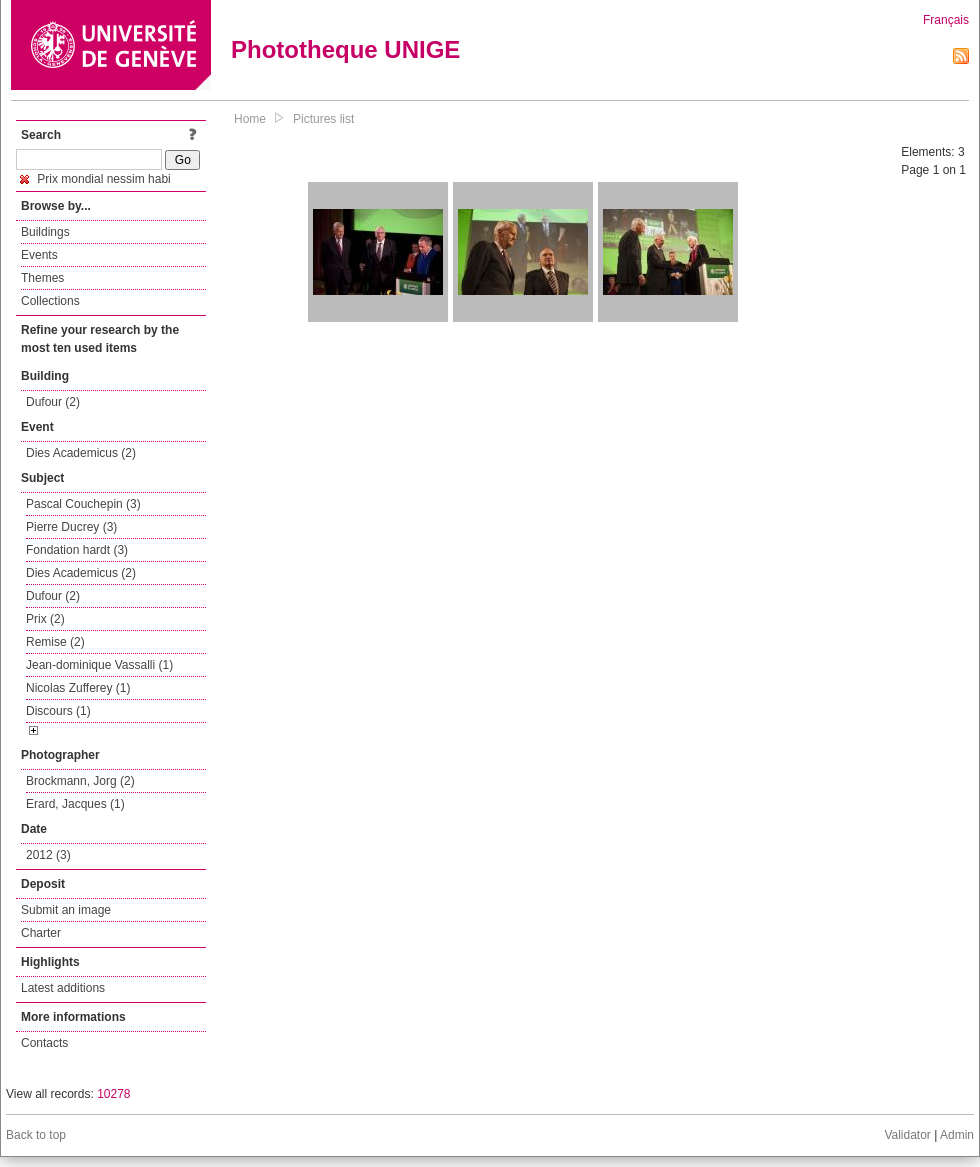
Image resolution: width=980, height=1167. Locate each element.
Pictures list (323, 119)
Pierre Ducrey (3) (71, 527)
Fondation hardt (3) (77, 550)
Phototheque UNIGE (345, 49)
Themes (42, 278)
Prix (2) (45, 619)
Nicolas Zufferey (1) (78, 688)
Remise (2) (55, 642)
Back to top (36, 1135)
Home (250, 119)
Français (946, 20)
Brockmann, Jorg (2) (80, 781)
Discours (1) (58, 711)
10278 (113, 1094)
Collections (50, 301)
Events (39, 255)
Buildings (45, 232)
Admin (957, 1135)
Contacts (44, 1043)
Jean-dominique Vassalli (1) (99, 665)
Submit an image (66, 910)
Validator (907, 1135)
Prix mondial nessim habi (95, 179)
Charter (41, 933)
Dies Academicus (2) (81, 453)
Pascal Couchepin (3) (83, 504)
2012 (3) (48, 855)
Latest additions (63, 988)
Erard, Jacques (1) (75, 804)
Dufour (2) (53, 402)
